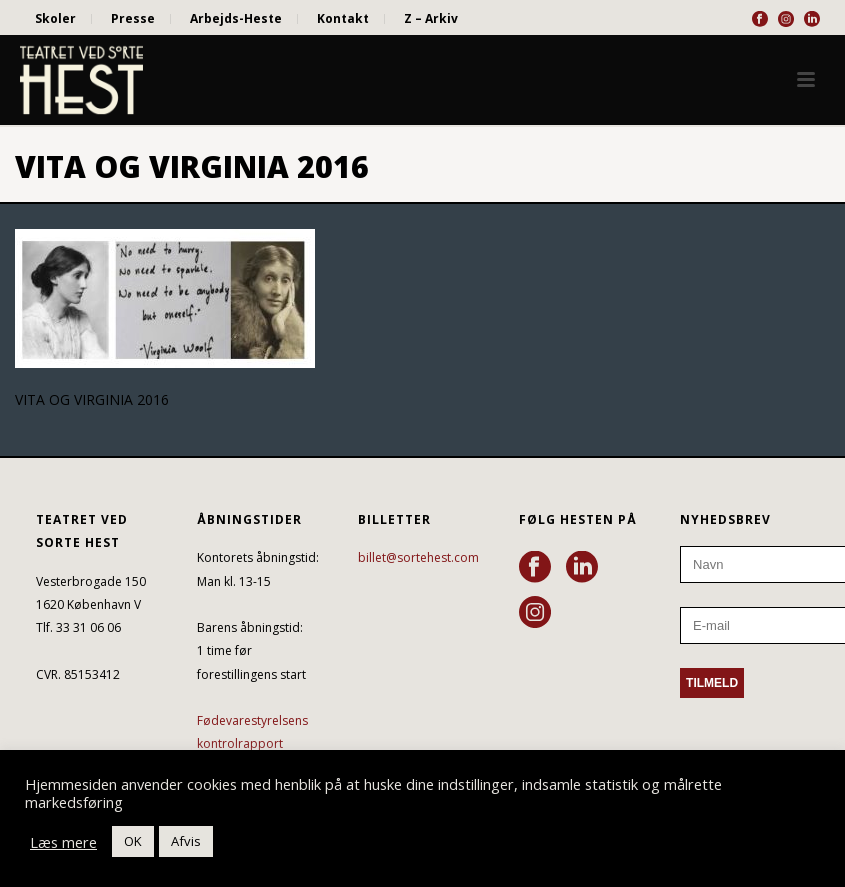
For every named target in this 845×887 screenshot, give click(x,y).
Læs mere (63, 842)
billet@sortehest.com (418, 557)
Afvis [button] (186, 841)
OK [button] (133, 841)
